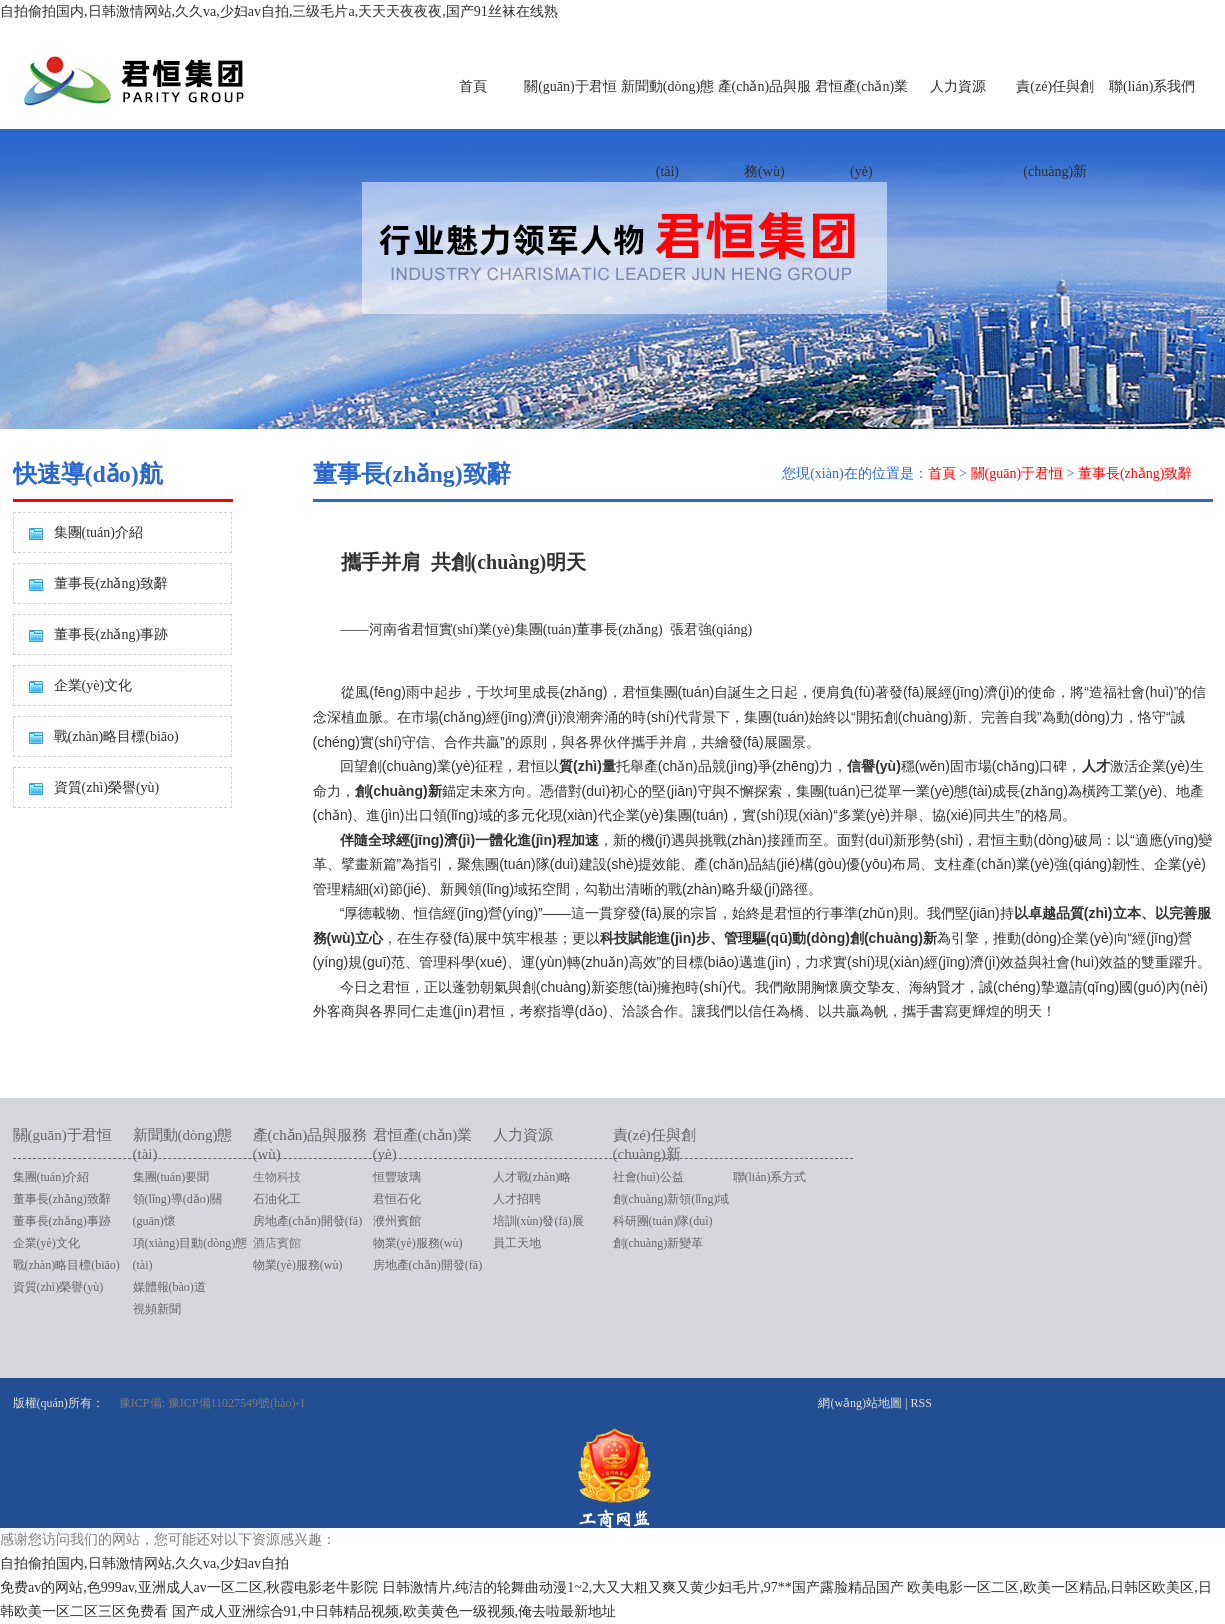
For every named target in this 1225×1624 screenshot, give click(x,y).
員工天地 (517, 1243)
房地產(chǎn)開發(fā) (308, 1221)
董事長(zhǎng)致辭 (111, 583)
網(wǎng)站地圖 (860, 1403)
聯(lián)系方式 (770, 1177)
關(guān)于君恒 (570, 86)
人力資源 (958, 86)
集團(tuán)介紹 (98, 532)
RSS (920, 1403)
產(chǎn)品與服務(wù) (765, 129)
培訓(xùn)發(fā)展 (538, 1221)
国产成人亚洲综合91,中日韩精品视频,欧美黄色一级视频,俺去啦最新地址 (394, 1611)
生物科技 (277, 1177)
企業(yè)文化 (93, 685)
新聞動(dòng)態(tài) (667, 129)
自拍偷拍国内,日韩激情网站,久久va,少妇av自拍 (144, 1563)
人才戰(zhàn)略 (532, 1177)
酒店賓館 (277, 1243)
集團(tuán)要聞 (171, 1177)
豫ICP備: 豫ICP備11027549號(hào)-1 (212, 1403)
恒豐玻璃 (397, 1177)
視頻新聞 (157, 1309)
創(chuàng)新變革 (658, 1243)
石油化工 (277, 1199)
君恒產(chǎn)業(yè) (862, 129)
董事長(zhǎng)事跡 (111, 634)
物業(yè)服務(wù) (298, 1265)
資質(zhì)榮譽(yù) (107, 787)
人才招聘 (517, 1199)
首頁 (473, 86)
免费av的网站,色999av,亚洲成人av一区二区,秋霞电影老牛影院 (189, 1587)
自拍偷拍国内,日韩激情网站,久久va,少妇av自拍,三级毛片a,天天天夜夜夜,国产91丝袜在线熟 (279, 11)
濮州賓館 (397, 1221)
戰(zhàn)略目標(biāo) (116, 736)
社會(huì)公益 (648, 1177)
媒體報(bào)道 (169, 1287)
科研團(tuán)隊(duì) (663, 1221)
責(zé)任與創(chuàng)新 (1055, 129)
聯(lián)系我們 (1152, 86)
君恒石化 (397, 1199)
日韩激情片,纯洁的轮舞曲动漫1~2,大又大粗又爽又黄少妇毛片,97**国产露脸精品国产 (643, 1587)
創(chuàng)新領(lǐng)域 (671, 1199)
